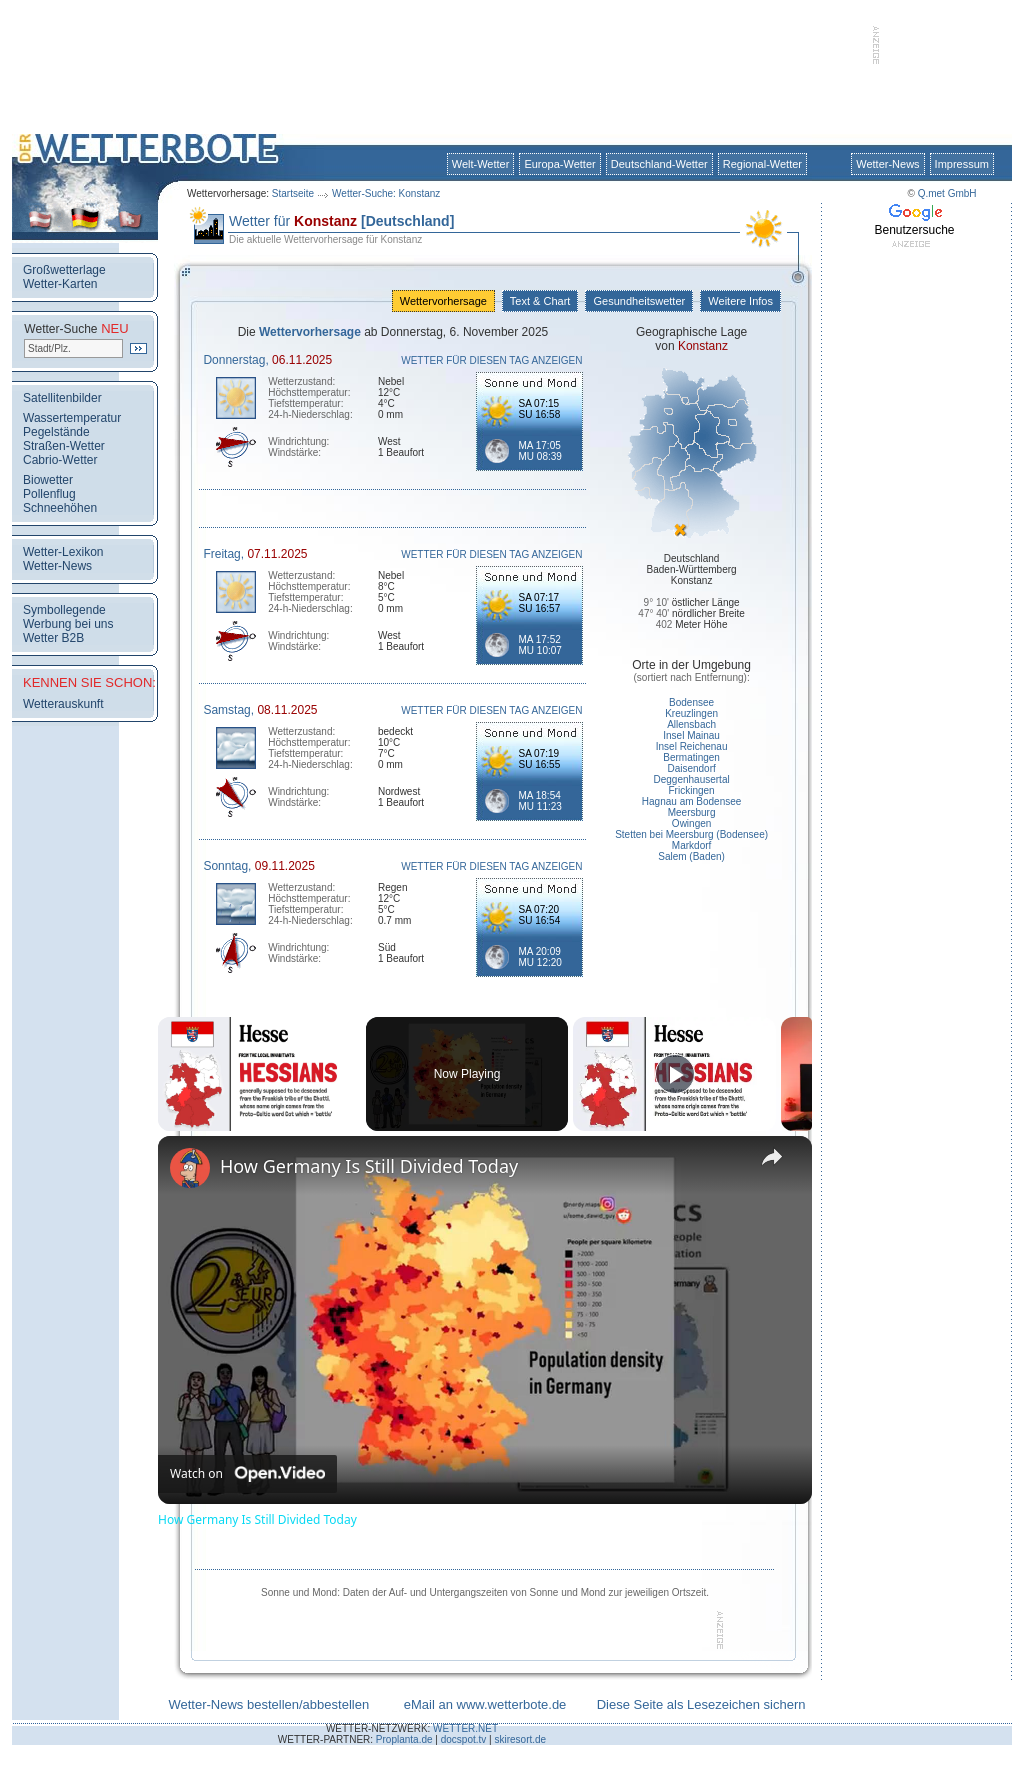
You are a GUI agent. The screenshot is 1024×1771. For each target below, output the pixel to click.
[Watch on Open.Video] (247, 1474)
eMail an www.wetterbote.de (485, 1704)
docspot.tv (464, 1739)
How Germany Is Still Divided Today (369, 1166)
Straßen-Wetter (64, 446)
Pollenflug (49, 494)
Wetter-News (887, 164)
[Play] (675, 1074)
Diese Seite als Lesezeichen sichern (701, 1704)
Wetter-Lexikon (63, 552)
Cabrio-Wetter (60, 460)
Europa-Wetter (559, 164)
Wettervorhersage (443, 301)
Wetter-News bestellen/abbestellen (268, 1704)
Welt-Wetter (481, 164)
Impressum (962, 164)
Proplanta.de (404, 1739)
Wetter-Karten (60, 284)
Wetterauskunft (63, 704)
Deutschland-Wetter (659, 164)
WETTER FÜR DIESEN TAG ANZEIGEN (491, 360)
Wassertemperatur (72, 418)
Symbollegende (64, 610)
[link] (190, 1168)
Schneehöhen (60, 508)
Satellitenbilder (62, 398)
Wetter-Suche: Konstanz (386, 193)
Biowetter (48, 480)
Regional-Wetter (762, 164)
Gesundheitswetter (639, 301)
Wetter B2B (53, 638)
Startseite (293, 193)
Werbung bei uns (68, 624)
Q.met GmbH (947, 193)
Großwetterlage (64, 270)
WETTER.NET (465, 1728)
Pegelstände (56, 432)
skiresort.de (520, 1739)
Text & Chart (540, 301)
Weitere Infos (740, 301)
